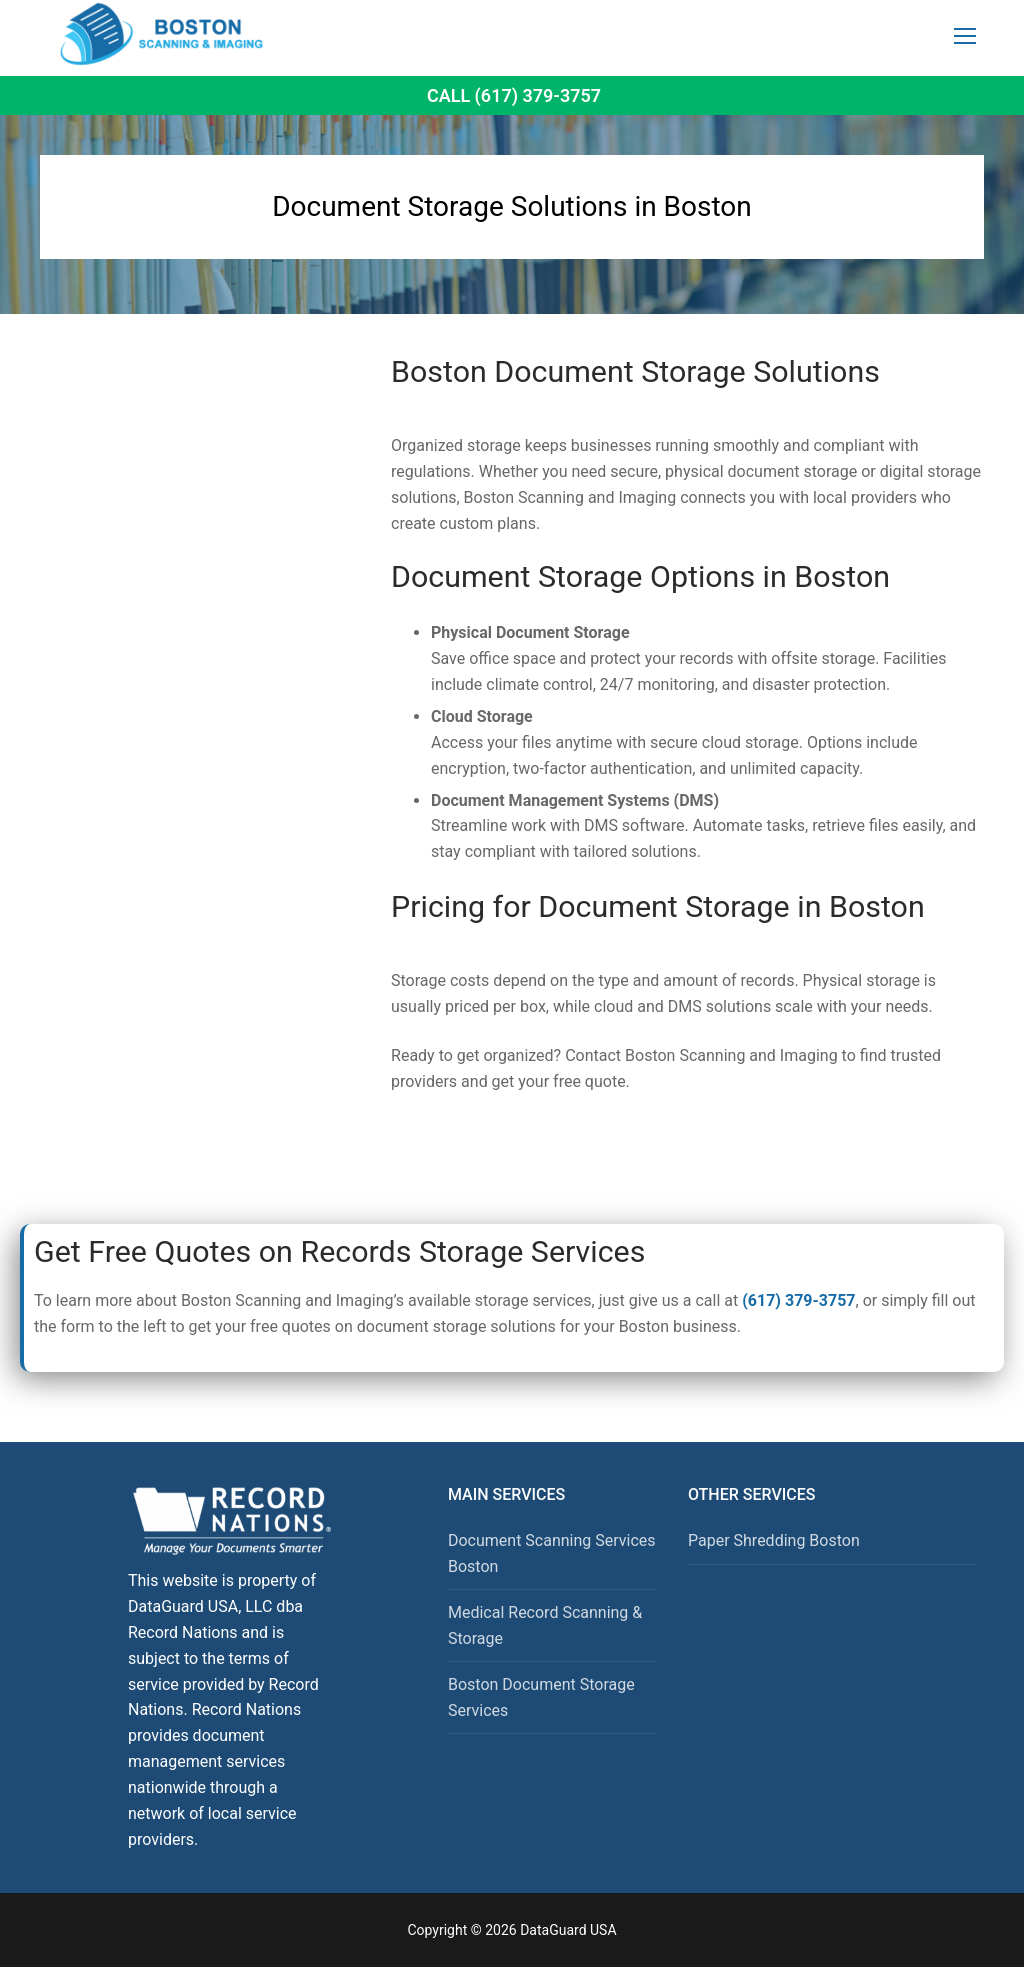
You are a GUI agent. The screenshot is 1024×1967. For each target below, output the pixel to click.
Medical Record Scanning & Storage (545, 1625)
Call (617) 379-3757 (514, 95)
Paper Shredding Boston (774, 1540)
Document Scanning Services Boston (552, 1553)
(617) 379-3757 (798, 1300)
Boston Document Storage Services (541, 1697)
